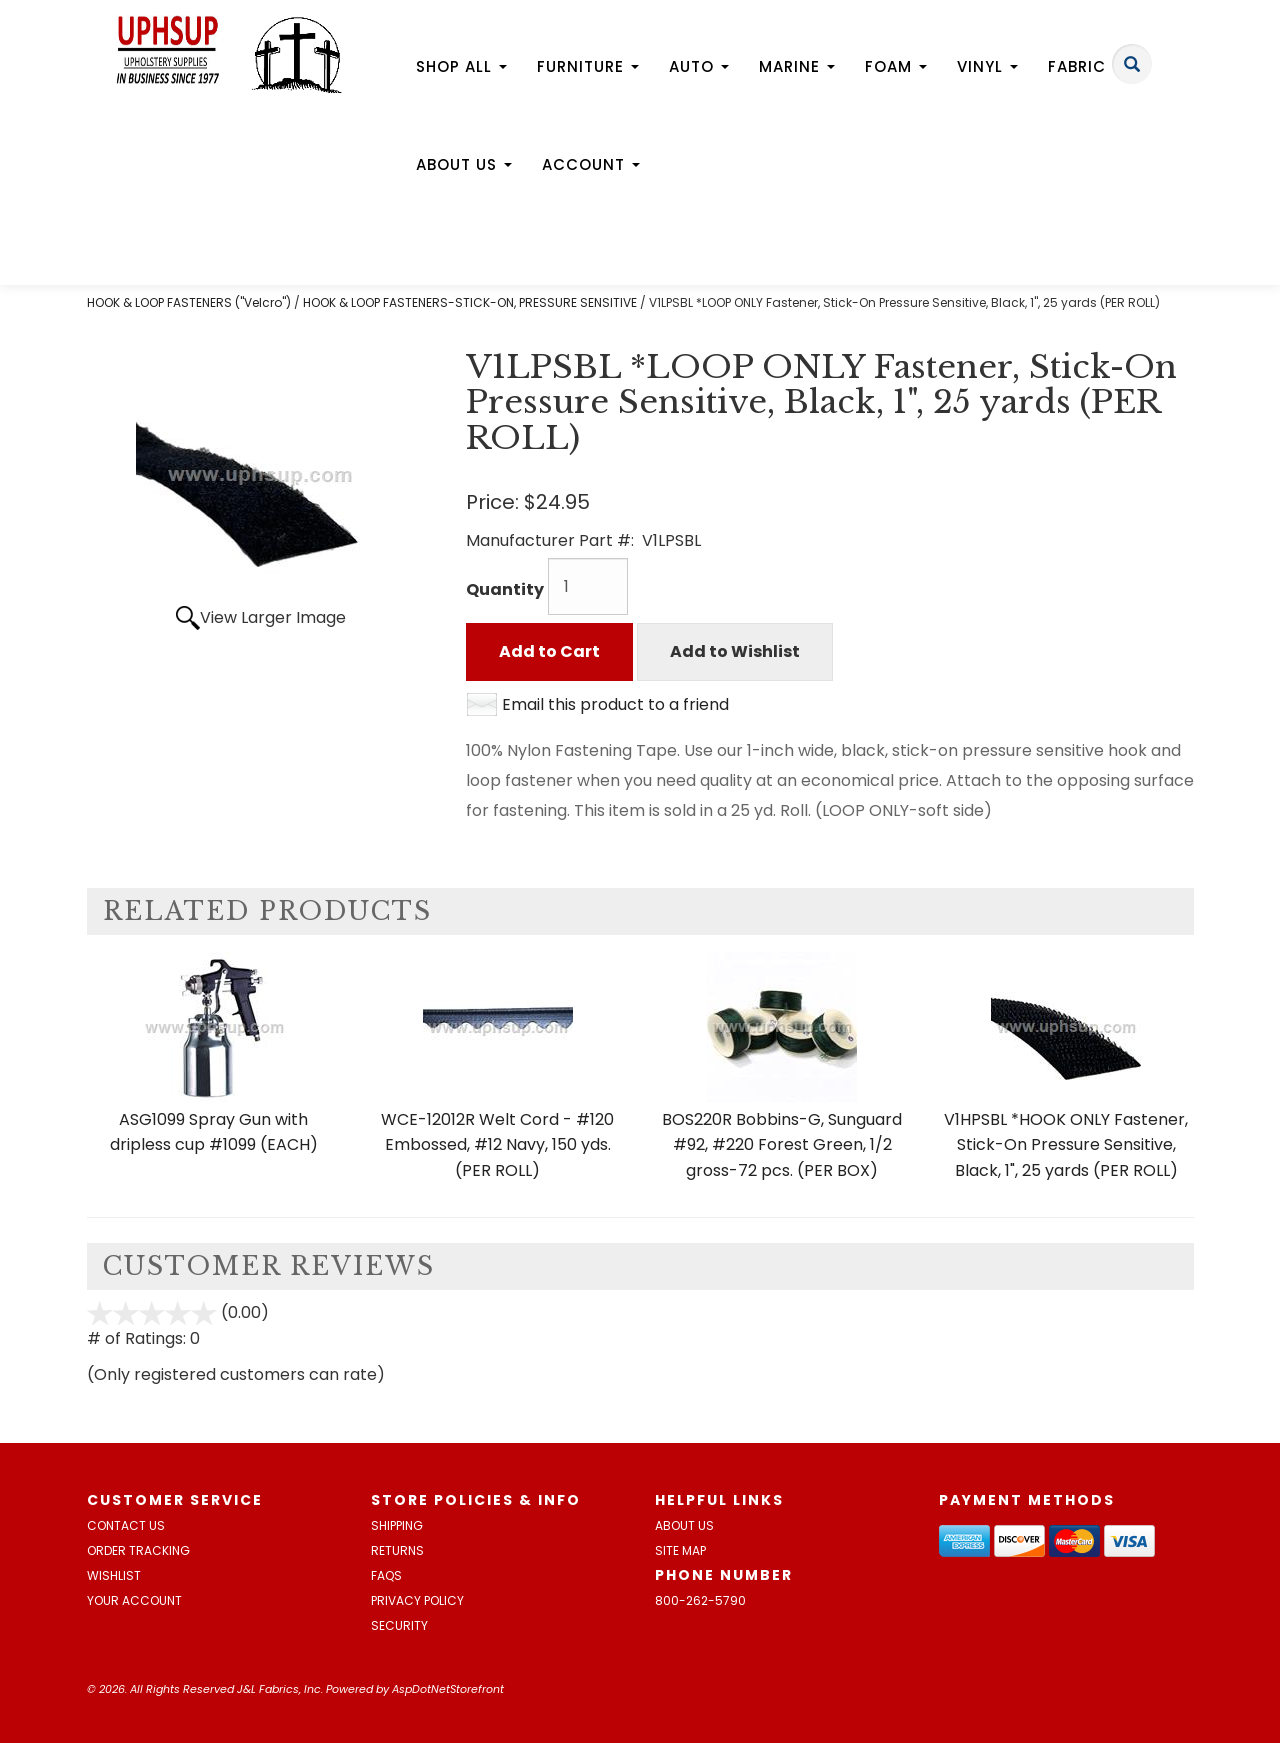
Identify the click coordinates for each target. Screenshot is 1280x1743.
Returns (397, 1550)
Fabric (1084, 66)
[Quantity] (588, 586)
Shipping (397, 1525)
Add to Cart (549, 651)
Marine (797, 66)
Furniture (588, 66)
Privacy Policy (417, 1600)
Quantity (505, 589)
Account (591, 164)
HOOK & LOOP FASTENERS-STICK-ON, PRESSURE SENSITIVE (470, 302)
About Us (464, 164)
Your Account (134, 1600)
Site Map (680, 1550)
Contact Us (126, 1525)
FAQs (386, 1575)
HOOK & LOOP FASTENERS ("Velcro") (189, 302)
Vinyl (987, 66)
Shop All (461, 66)
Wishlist (114, 1575)
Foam (896, 66)
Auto (699, 66)
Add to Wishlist (735, 651)
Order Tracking (138, 1550)
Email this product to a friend (615, 704)
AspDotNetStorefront (448, 1689)
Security (399, 1625)
